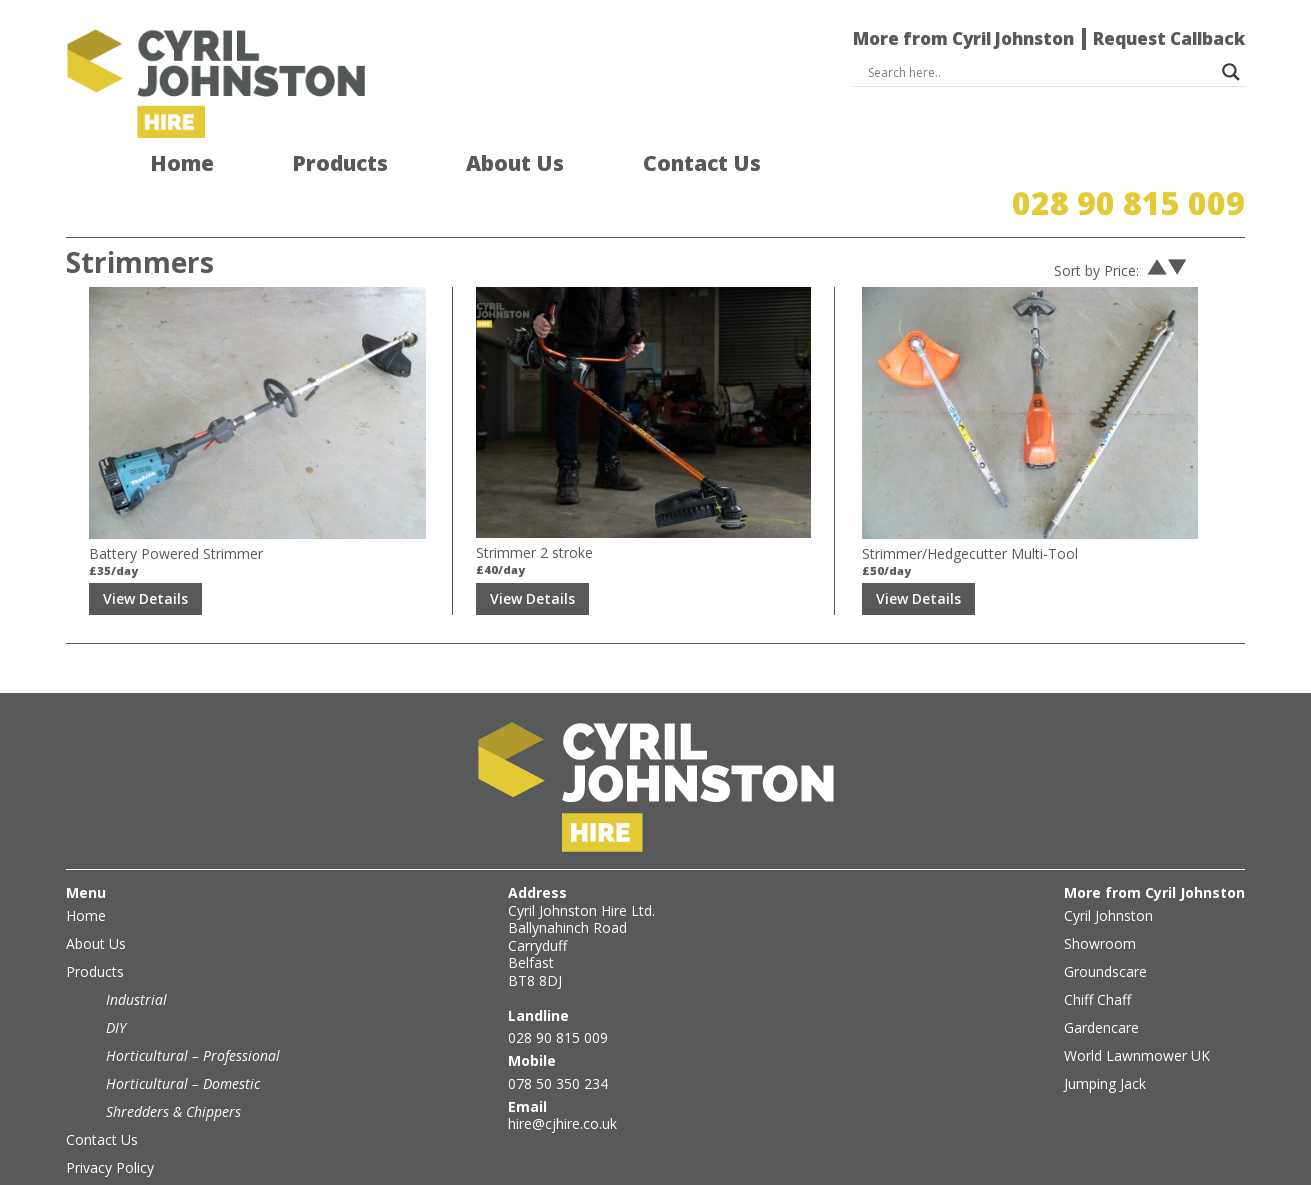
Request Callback (1169, 38)
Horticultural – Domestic (183, 1043)
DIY (116, 987)
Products (340, 164)
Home (182, 164)
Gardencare (1101, 987)
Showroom (1100, 903)
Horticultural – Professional (193, 1015)
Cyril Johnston (1108, 875)
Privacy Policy (110, 1127)
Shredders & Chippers (173, 1071)
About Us (515, 164)
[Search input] (1040, 72)
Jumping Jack (1105, 1043)
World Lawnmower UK (1137, 1015)
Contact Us (702, 164)
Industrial (136, 959)
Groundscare (1105, 931)
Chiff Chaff (1097, 959)
